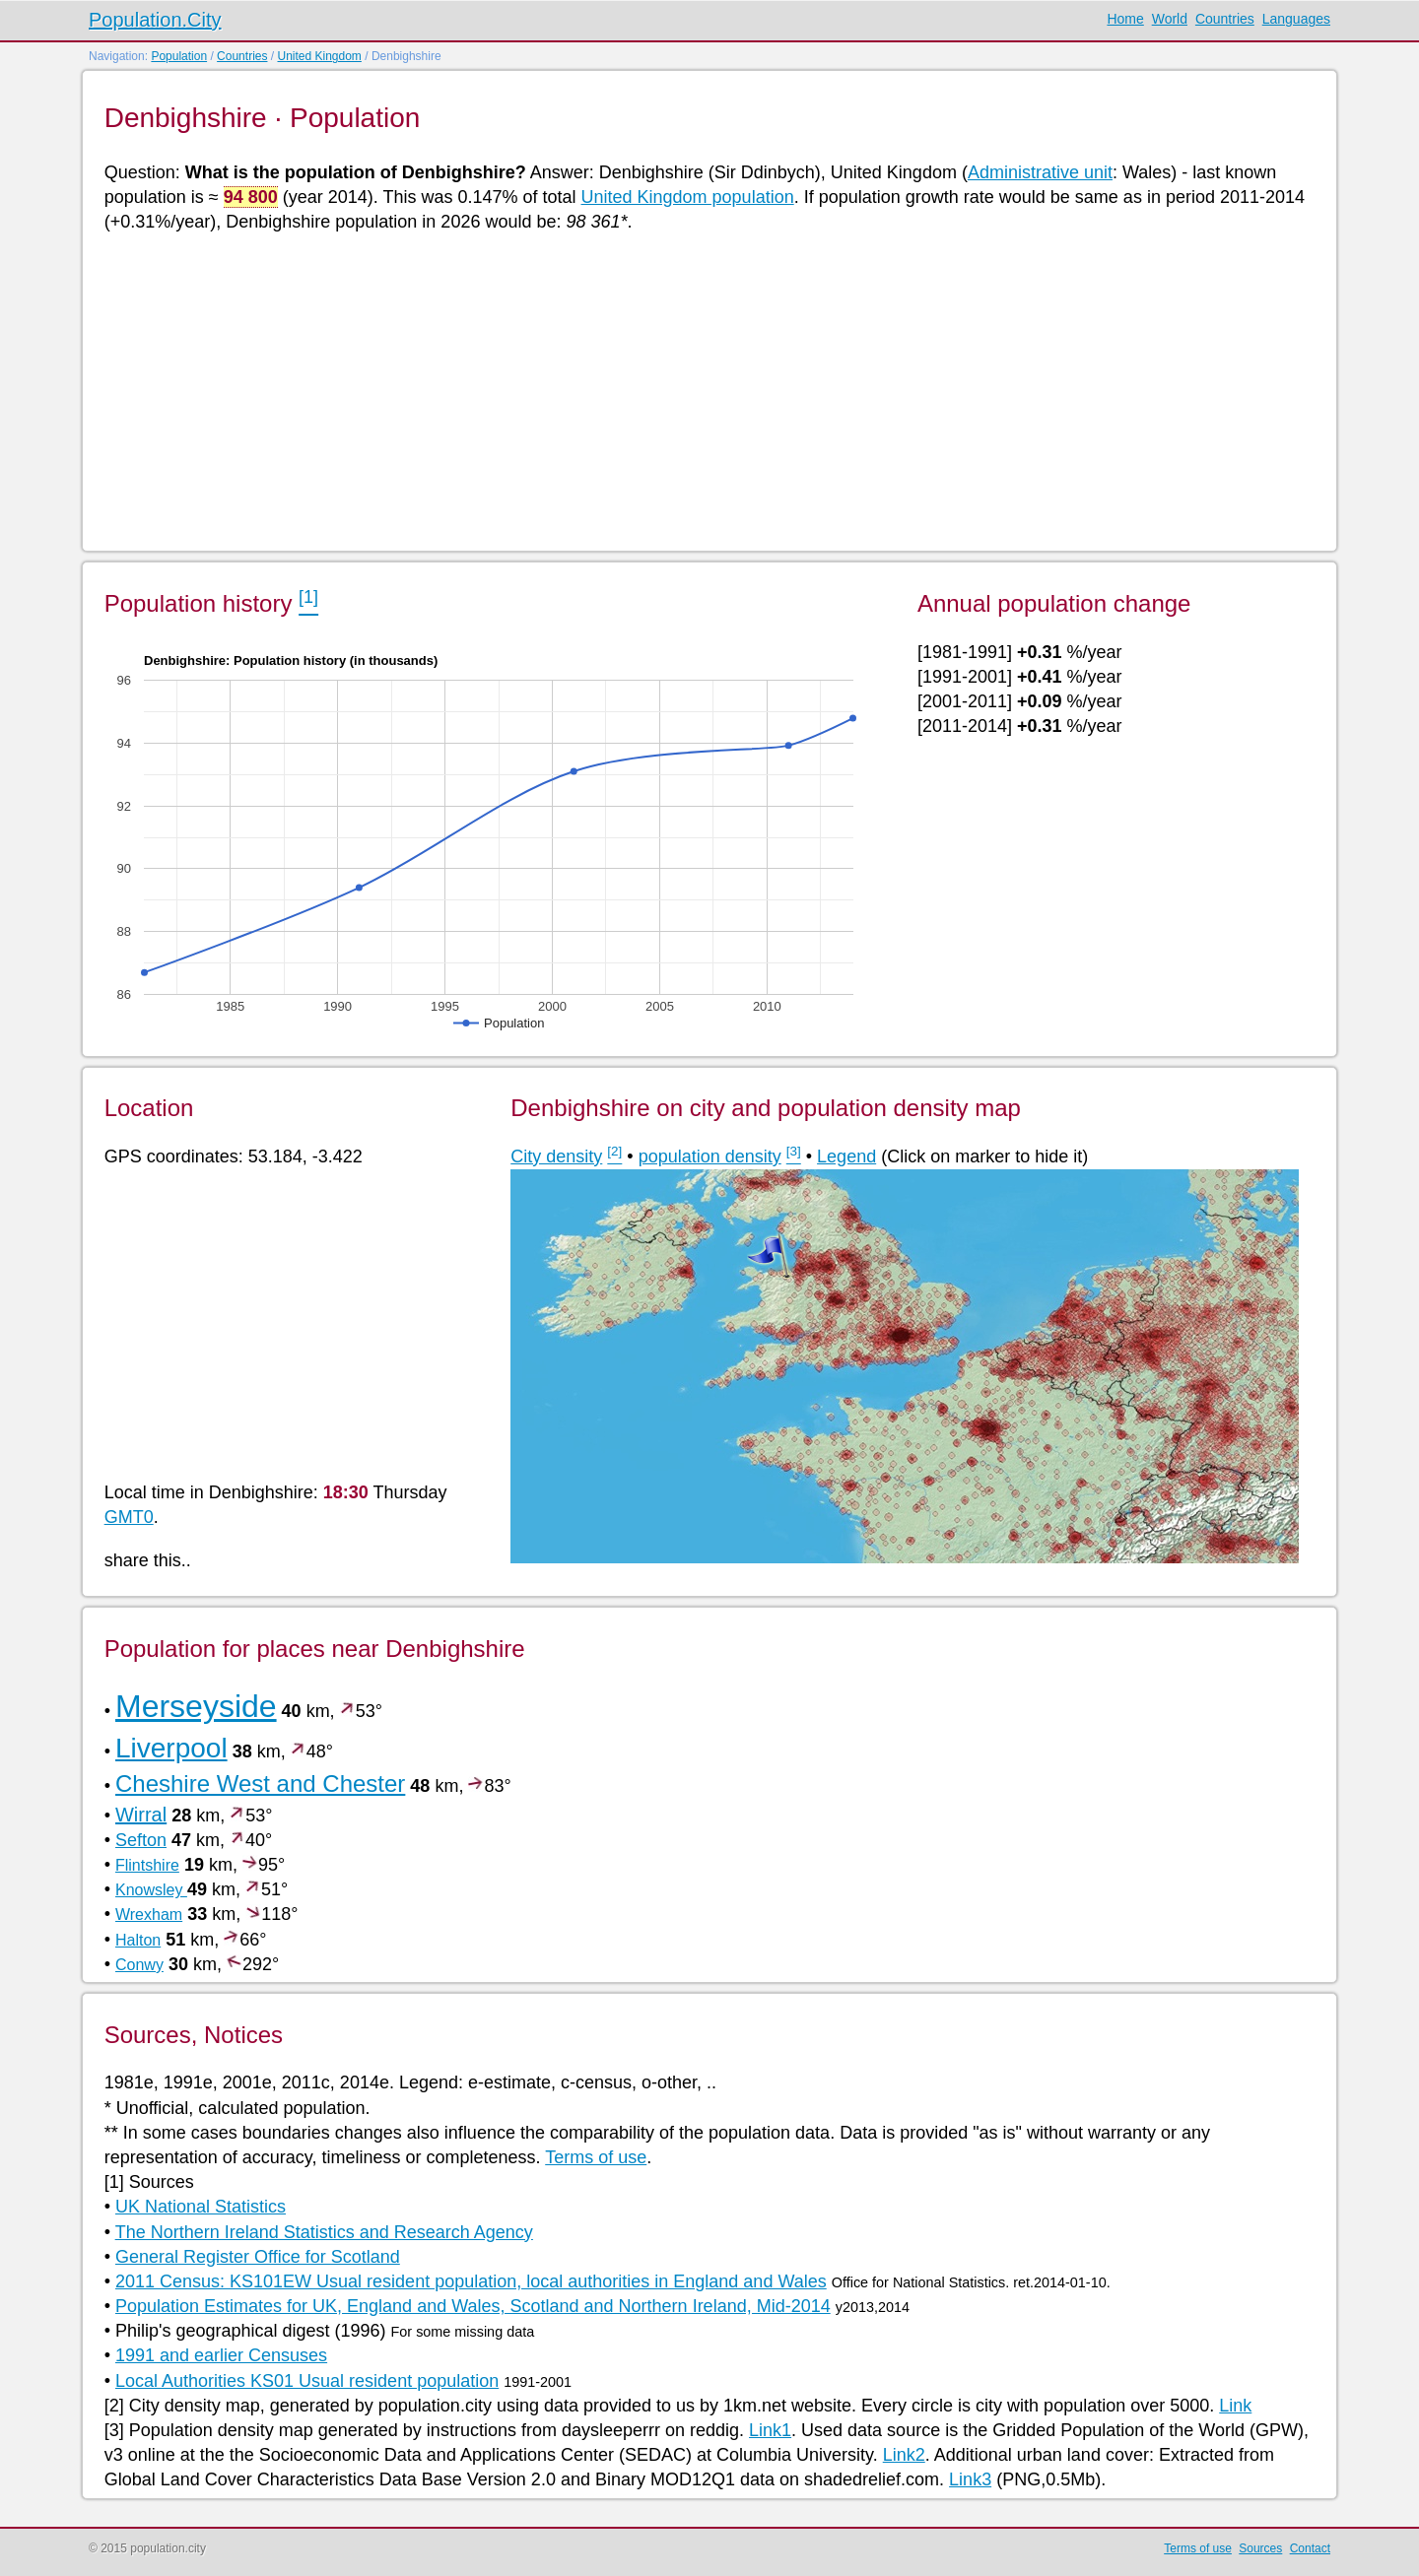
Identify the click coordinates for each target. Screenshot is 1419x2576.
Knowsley (151, 1890)
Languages (1296, 19)
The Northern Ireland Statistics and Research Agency (324, 2232)
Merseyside (196, 1706)
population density (710, 1156)
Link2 (904, 2455)
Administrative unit (1040, 172)
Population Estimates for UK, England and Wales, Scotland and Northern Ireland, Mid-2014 (473, 2306)
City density (556, 1156)
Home (1125, 19)
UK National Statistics (200, 2206)
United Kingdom (319, 56)
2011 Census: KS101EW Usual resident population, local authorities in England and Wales (471, 2281)
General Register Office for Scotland (257, 2257)
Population (179, 56)
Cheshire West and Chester (260, 1783)
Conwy (139, 1964)
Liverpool (171, 1748)
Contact (1310, 2548)
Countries (1224, 19)
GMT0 (129, 1517)
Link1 (770, 2430)
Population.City (155, 20)
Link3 (970, 2479)
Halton (138, 1940)
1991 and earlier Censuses (221, 2355)
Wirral (141, 1814)
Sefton (141, 1840)
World (1169, 19)
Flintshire (147, 1865)
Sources (1260, 2548)
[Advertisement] (695, 390)
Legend (846, 1156)
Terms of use (595, 2157)
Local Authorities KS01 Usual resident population (307, 2381)
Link (1235, 2405)
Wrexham (148, 1914)
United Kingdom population (687, 197)
